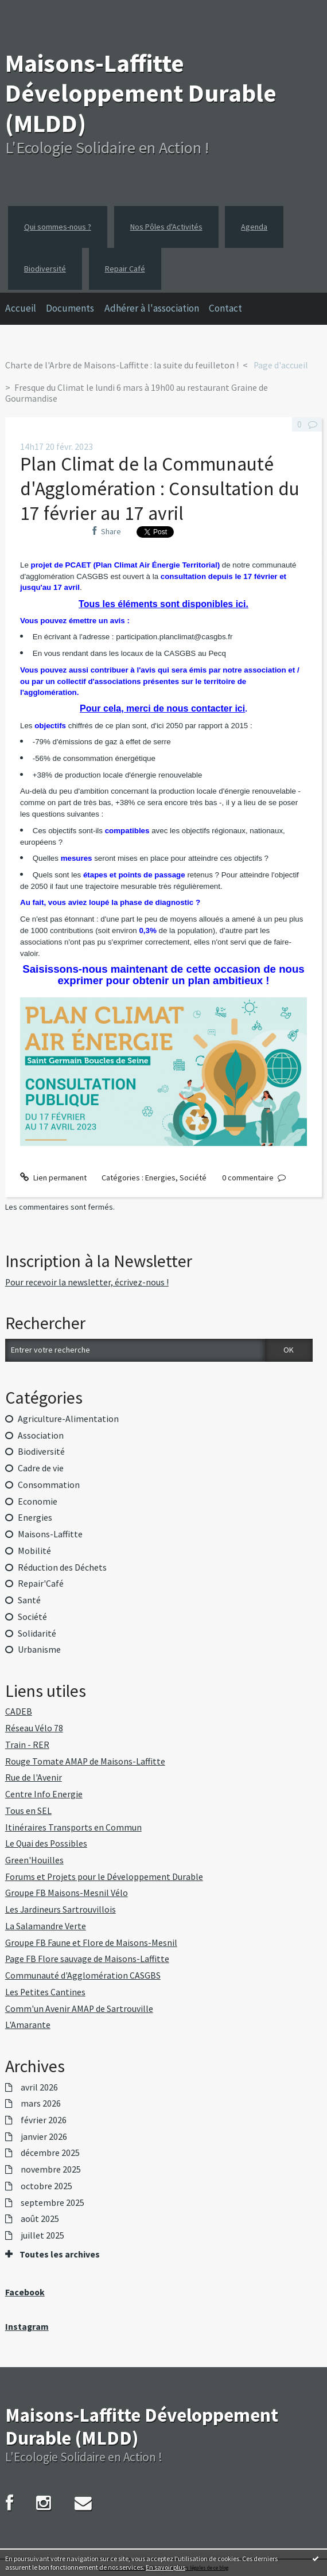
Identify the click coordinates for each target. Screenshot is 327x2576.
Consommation (49, 1484)
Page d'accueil (281, 365)
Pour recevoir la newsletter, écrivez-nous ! (87, 1282)
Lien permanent (53, 1177)
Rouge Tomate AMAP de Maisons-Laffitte (85, 1761)
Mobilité (34, 1550)
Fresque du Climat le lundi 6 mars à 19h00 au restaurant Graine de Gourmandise (136, 393)
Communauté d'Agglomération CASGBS (83, 1975)
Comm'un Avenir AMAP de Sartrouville (79, 2008)
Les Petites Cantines (45, 1992)
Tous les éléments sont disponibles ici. (163, 604)
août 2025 (40, 2219)
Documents (70, 308)
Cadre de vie (41, 1468)
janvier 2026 (44, 2137)
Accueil (20, 308)
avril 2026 (39, 2087)
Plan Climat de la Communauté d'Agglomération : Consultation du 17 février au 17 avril (159, 488)
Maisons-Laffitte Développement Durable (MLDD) (141, 93)
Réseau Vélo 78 (34, 1728)
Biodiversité (45, 268)
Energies (160, 1177)
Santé (29, 1600)
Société (193, 1177)
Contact (225, 308)
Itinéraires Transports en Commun (73, 1827)
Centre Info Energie (44, 1794)
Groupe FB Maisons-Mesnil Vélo (66, 1892)
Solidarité (37, 1633)
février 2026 (44, 2120)
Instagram (27, 2326)
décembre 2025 (50, 2153)
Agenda (254, 227)
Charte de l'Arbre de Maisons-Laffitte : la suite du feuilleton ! (122, 365)
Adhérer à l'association (151, 308)
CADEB (18, 1711)
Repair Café (125, 268)
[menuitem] (25, 309)
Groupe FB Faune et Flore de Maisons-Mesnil (91, 1942)
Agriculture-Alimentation (68, 1418)
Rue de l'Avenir (33, 1777)
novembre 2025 (51, 2170)
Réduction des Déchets (62, 1567)
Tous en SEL (28, 1810)
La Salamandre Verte (45, 1926)
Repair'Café (41, 1583)
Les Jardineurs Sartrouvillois (60, 1909)
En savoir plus (165, 2567)
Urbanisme (39, 1649)
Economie (37, 1501)
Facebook (25, 2292)
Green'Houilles (34, 1860)
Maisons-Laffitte (50, 1534)
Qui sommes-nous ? (57, 227)
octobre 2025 (46, 2186)
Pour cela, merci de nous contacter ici (162, 708)
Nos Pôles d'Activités (166, 227)
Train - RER (27, 1744)
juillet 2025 (42, 2236)
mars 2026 (41, 2104)
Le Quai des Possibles (46, 1843)
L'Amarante (27, 2024)
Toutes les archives (60, 2254)
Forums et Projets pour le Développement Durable (104, 1876)
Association (41, 1435)
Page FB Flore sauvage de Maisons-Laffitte (87, 1958)
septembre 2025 (52, 2203)
